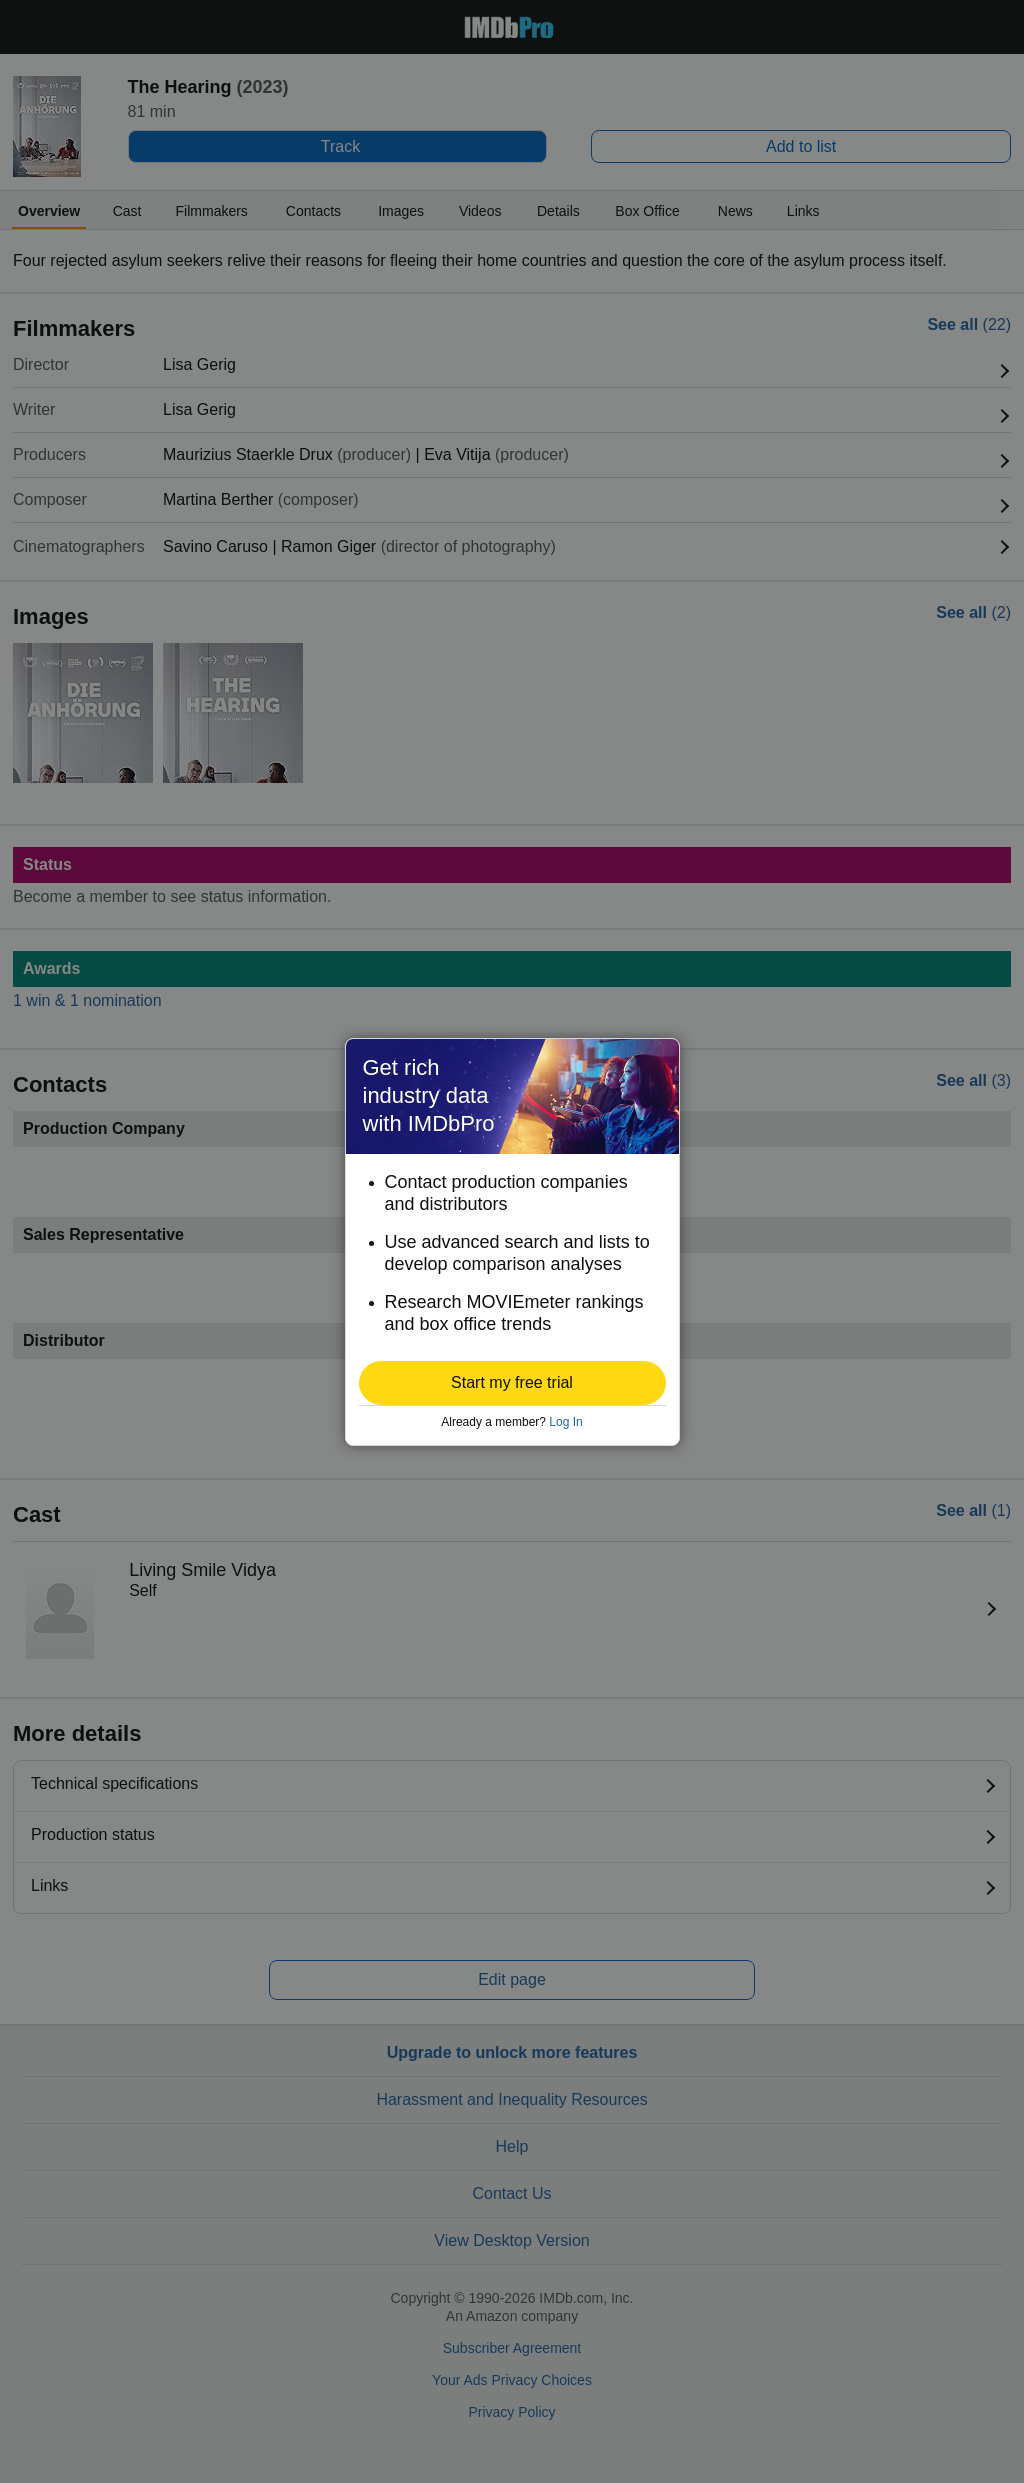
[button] (512, 1383)
